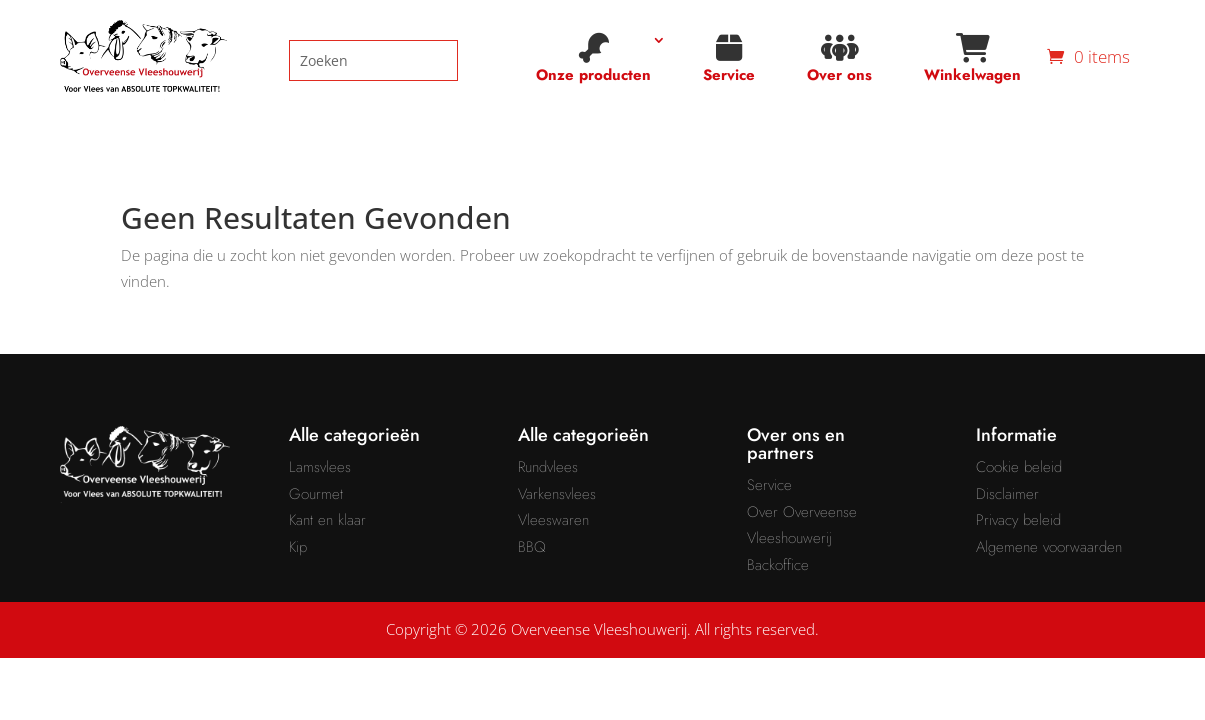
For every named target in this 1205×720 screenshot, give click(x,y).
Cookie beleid (1019, 467)
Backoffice (778, 565)
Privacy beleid (1018, 520)
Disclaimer (1007, 494)
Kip (298, 547)
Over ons (839, 59)
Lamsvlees (320, 467)
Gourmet (316, 494)
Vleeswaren (553, 520)
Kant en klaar (327, 520)
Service (729, 59)
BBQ (532, 547)
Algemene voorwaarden (1049, 547)
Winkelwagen (972, 59)
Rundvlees (548, 467)
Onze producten (593, 59)
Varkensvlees (557, 494)
